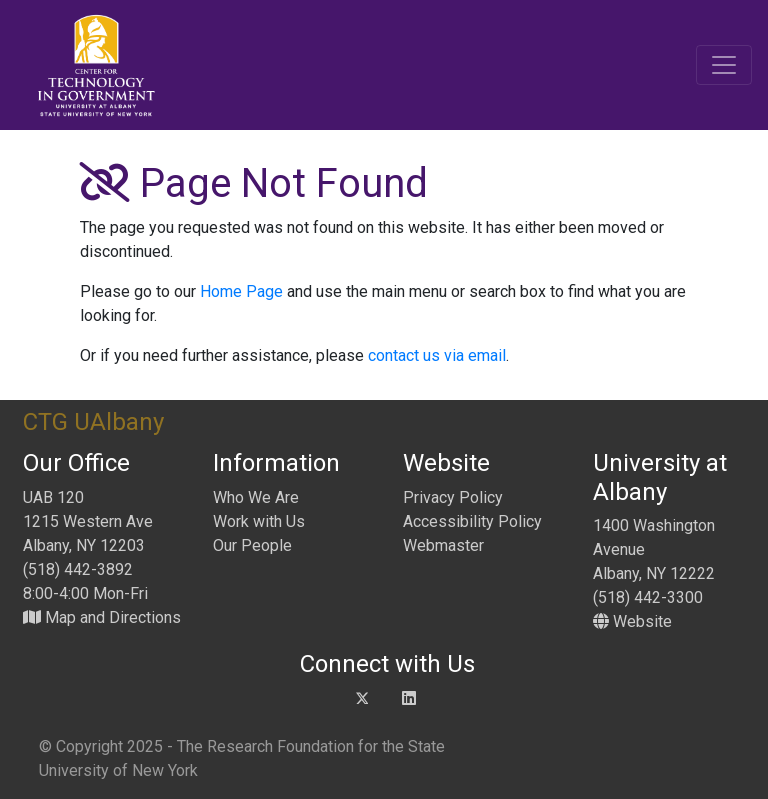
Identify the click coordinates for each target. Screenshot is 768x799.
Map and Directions (102, 617)
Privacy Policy (453, 497)
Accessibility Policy (472, 521)
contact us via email (437, 355)
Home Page (241, 291)
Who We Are (256, 497)
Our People (252, 545)
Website (632, 621)
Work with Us (259, 521)
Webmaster (443, 545)
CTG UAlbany (93, 422)
